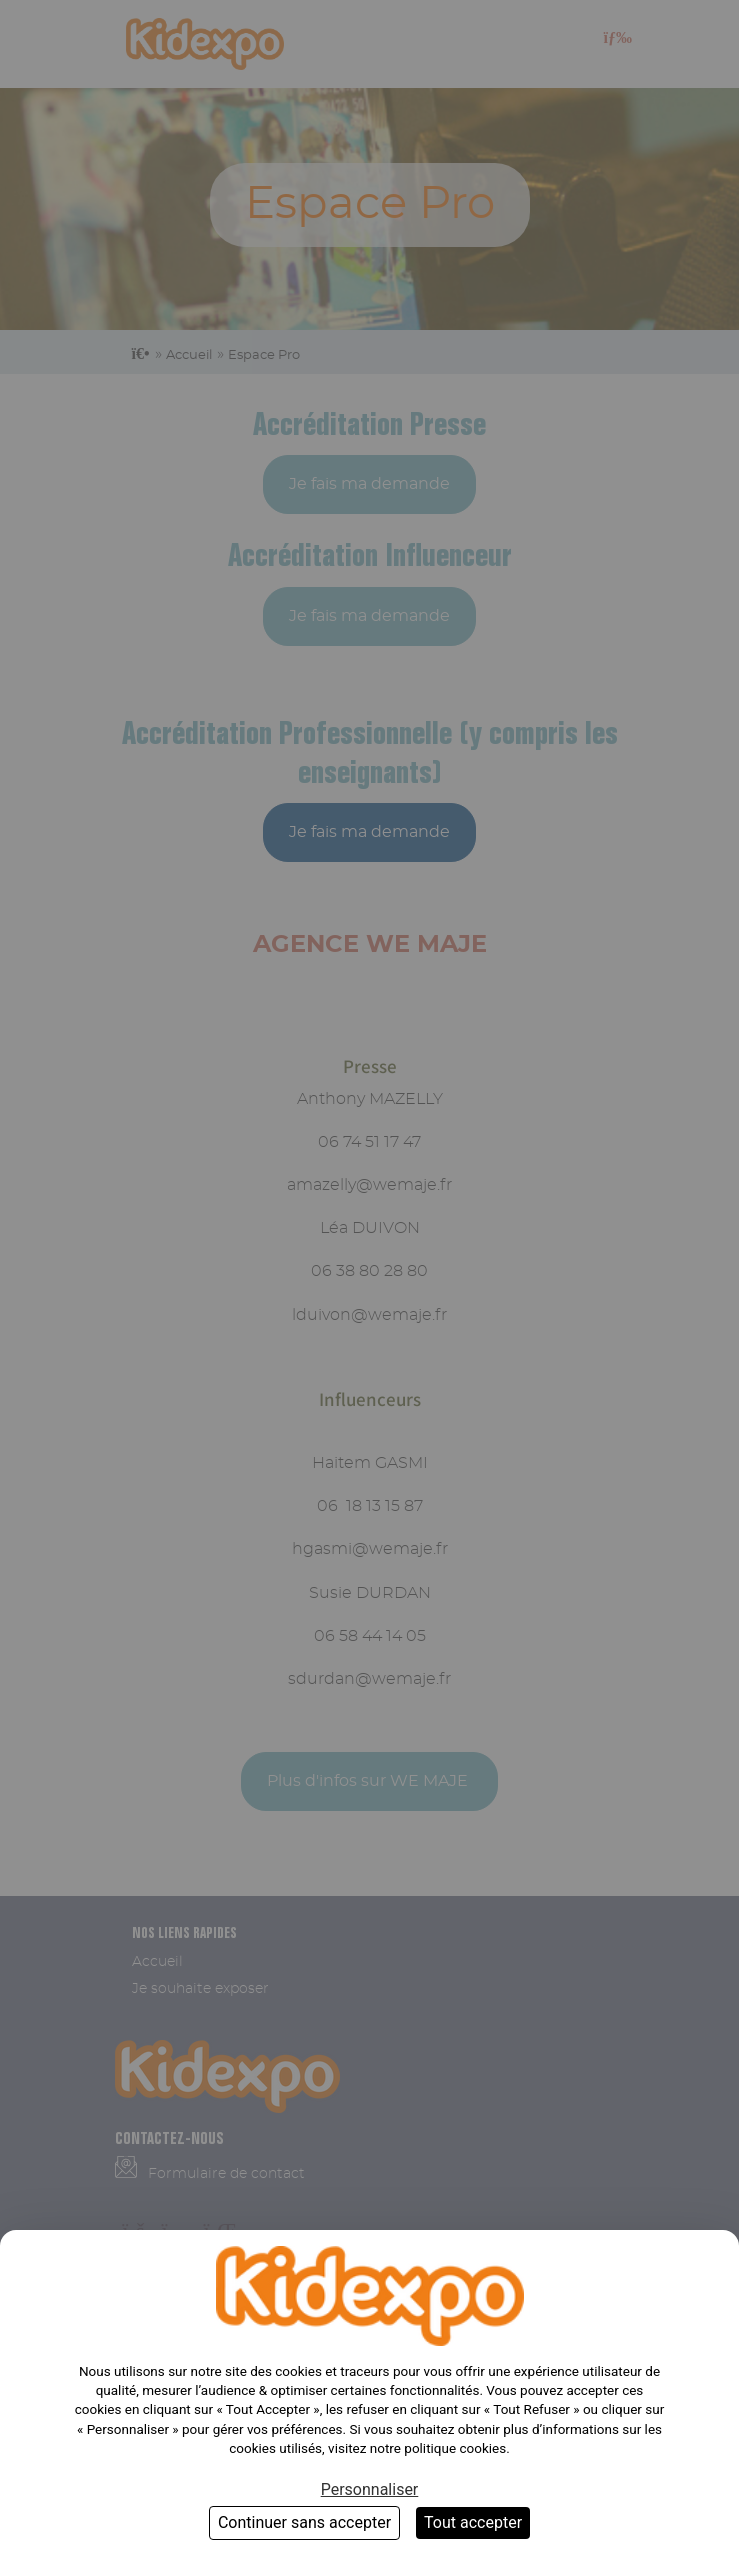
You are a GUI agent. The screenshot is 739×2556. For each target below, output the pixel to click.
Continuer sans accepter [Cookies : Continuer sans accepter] (304, 2522)
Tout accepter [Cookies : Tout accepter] (473, 2522)
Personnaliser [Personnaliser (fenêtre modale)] (370, 2489)
